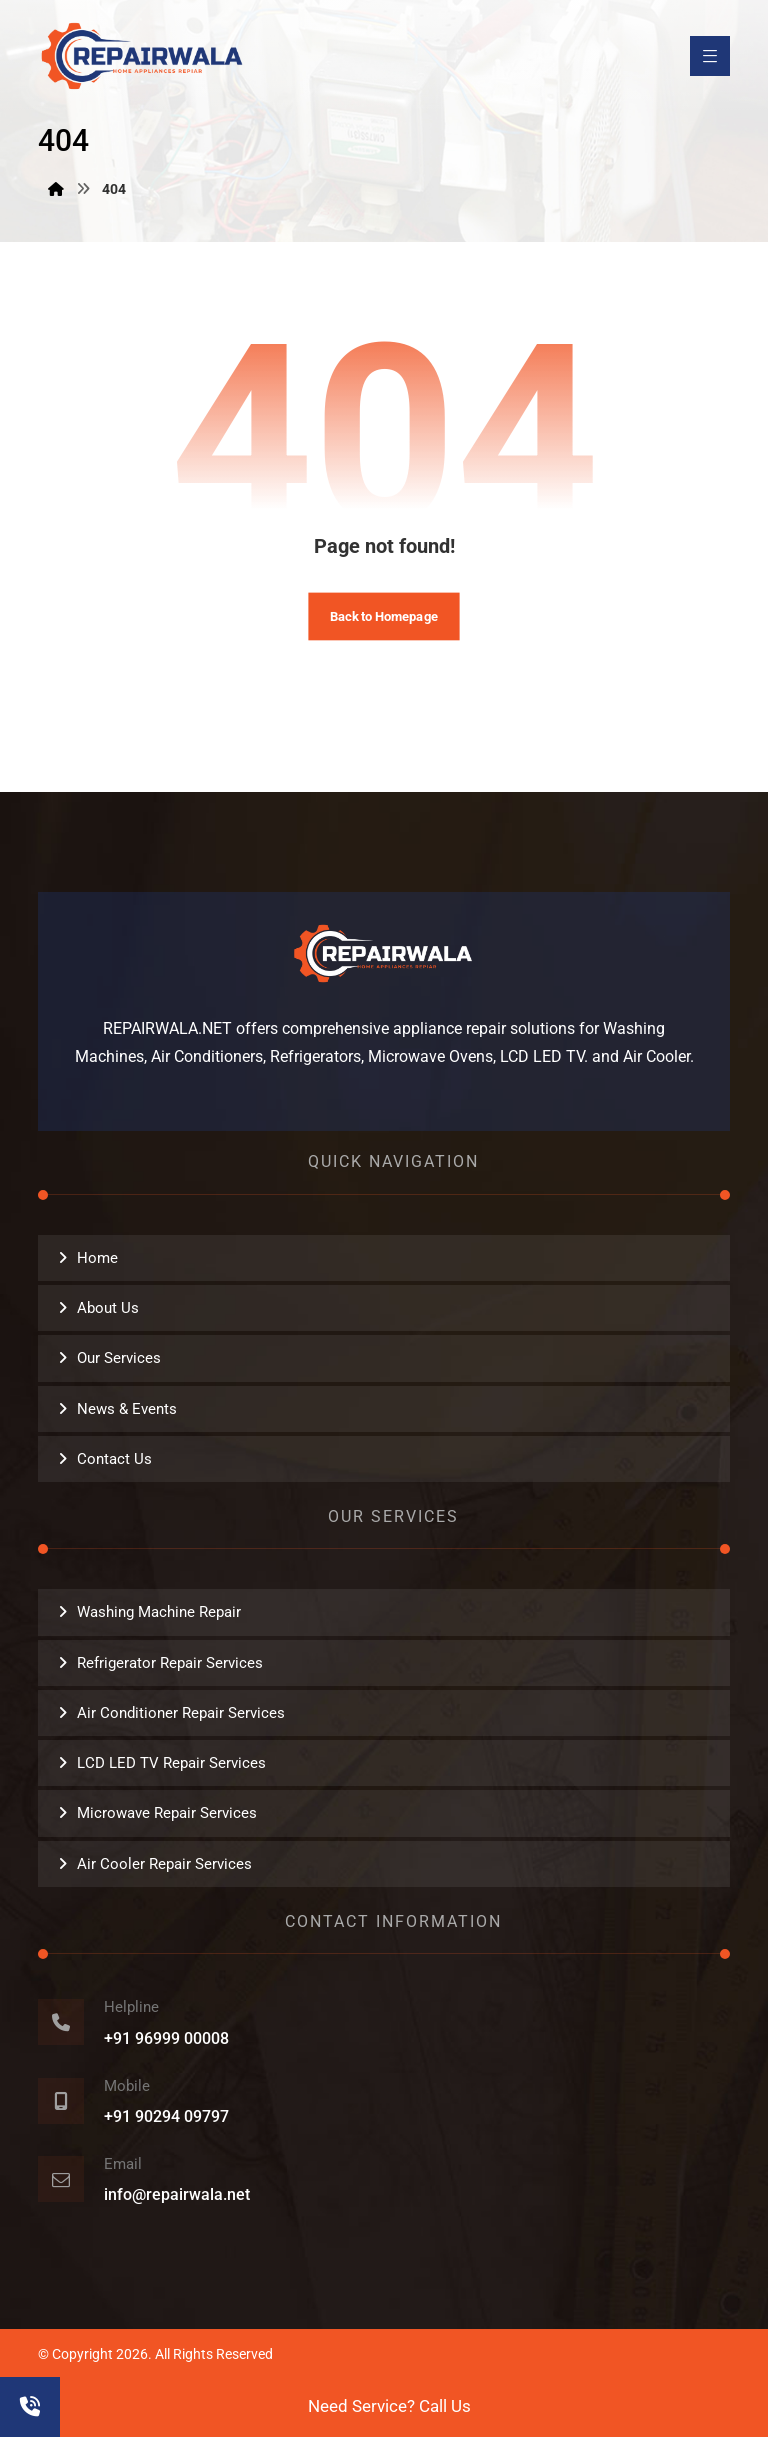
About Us (108, 1308)
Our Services (119, 1358)
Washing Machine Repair (159, 1612)
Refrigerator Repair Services (170, 1663)
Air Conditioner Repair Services (181, 1713)
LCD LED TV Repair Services (171, 1763)
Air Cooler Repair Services (164, 1864)
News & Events (127, 1409)
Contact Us (114, 1459)
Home (97, 1258)
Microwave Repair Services (167, 1813)
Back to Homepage (384, 615)
